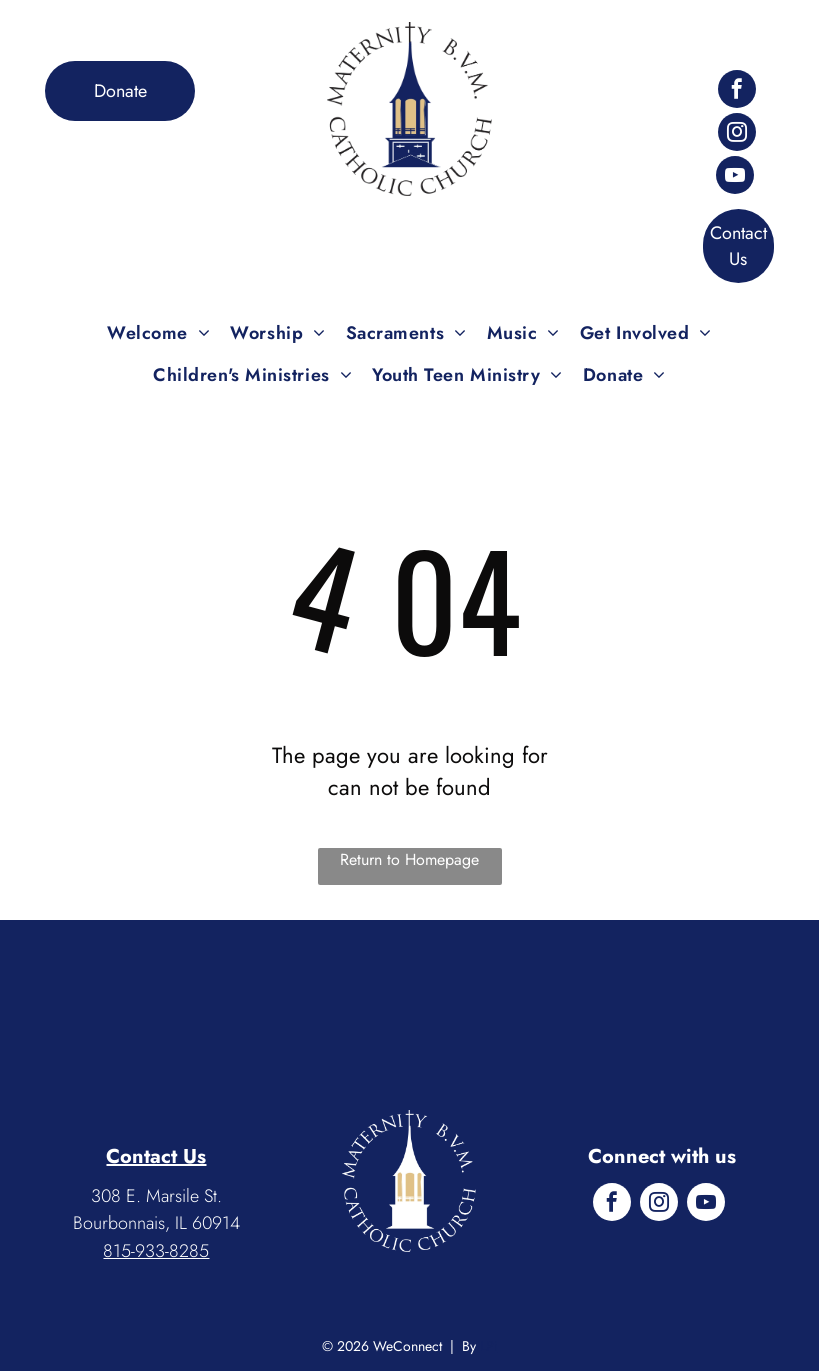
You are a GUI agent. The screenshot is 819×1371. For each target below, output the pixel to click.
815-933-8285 (156, 1251)
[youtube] (735, 177)
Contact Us (156, 1156)
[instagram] (737, 134)
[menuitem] (158, 333)
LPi (489, 1346)
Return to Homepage (409, 859)
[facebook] (737, 91)
